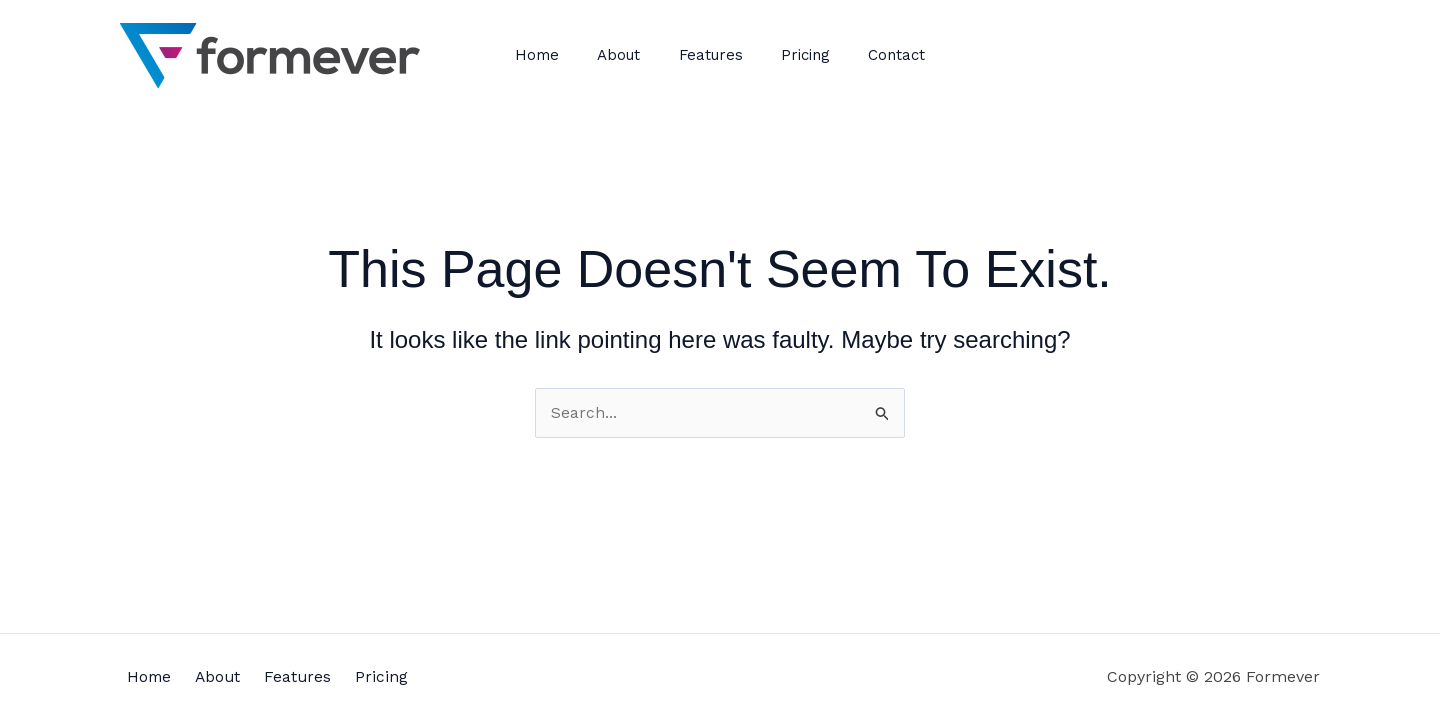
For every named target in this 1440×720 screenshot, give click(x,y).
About (627, 55)
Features (711, 55)
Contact (880, 55)
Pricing (797, 55)
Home (554, 55)
